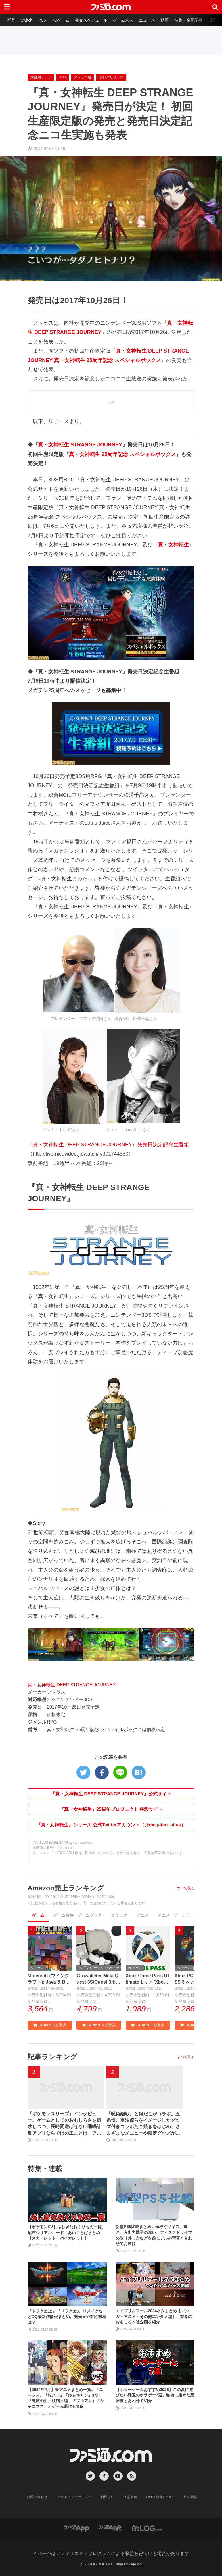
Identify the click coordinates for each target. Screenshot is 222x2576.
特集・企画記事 (188, 20)
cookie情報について (161, 2497)
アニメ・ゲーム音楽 (176, 1915)
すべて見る (185, 1888)
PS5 (42, 20)
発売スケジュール (91, 20)
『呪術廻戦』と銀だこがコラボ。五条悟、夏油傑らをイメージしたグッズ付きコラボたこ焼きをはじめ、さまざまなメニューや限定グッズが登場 (143, 2124)
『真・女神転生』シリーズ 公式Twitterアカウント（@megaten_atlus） (110, 1824)
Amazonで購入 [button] (50, 2025)
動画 (164, 20)
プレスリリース (111, 77)
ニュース (147, 20)
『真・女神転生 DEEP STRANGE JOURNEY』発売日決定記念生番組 (108, 1145)
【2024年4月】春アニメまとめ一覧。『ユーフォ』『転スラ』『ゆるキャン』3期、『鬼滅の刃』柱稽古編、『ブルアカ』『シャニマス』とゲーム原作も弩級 (66, 2398)
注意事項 (130, 2497)
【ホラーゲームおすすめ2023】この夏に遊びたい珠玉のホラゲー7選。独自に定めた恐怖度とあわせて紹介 (155, 2395)
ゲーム (38, 1915)
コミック (119, 1915)
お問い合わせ (37, 2497)
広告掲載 (191, 2497)
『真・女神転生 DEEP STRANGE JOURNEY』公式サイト (111, 1793)
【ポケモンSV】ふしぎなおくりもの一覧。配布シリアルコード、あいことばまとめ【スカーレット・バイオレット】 (67, 2232)
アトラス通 (82, 77)
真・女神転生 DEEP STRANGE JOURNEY (72, 1684)
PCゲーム (60, 20)
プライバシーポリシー (74, 2497)
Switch (26, 20)
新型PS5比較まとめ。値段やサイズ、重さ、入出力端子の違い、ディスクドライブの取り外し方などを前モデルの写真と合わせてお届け (154, 2235)
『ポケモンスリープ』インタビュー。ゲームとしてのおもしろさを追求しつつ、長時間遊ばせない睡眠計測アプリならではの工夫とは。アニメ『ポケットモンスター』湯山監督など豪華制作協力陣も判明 (64, 2124)
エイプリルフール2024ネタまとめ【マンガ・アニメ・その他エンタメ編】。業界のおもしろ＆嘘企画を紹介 (154, 2316)
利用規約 (107, 2497)
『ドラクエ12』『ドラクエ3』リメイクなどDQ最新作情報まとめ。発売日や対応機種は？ (67, 2317)
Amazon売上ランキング (66, 1888)
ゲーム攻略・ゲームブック (77, 1915)
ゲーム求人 (123, 20)
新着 (11, 20)
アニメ (142, 1915)
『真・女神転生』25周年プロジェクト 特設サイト (111, 1809)
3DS (62, 77)
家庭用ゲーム (40, 77)
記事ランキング (52, 2057)
